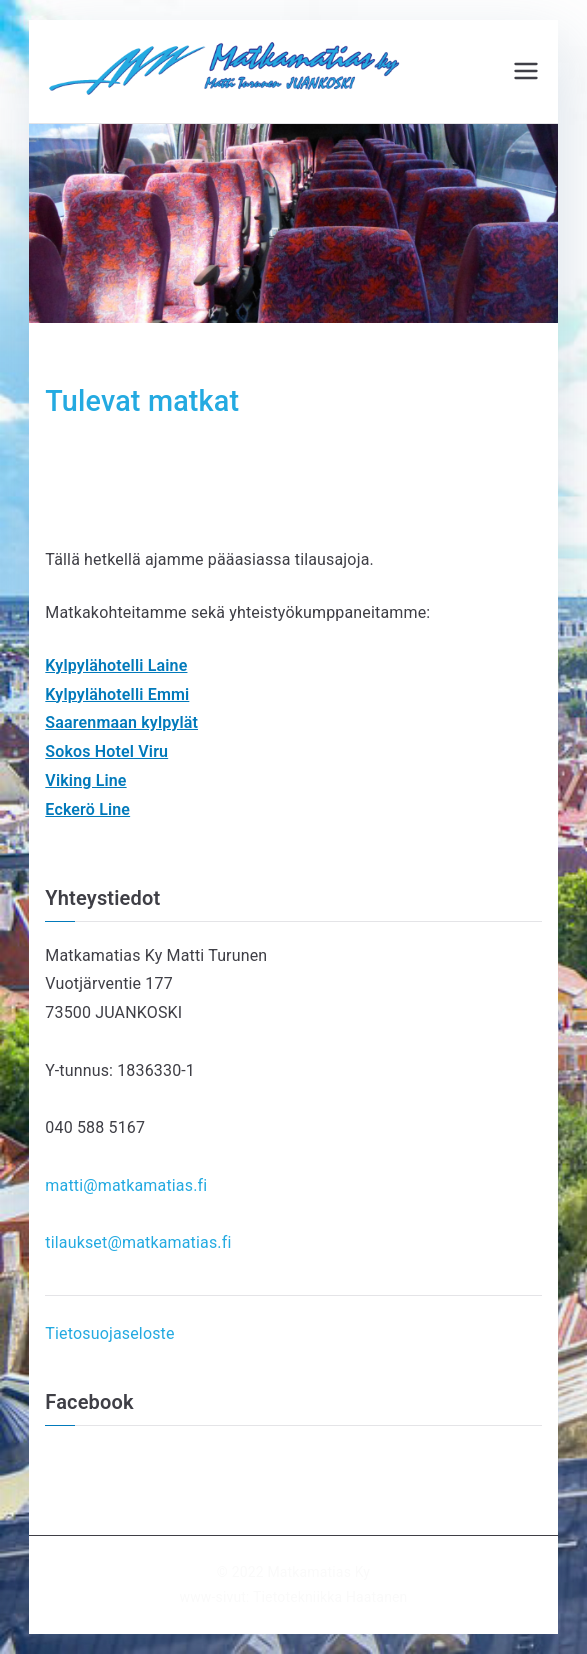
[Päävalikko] (526, 71)
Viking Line (85, 780)
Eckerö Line (87, 809)
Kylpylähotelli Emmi (117, 694)
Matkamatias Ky (318, 1572)
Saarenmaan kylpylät (121, 722)
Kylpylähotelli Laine (116, 665)
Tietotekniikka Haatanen (330, 1597)
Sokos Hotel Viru (106, 751)
